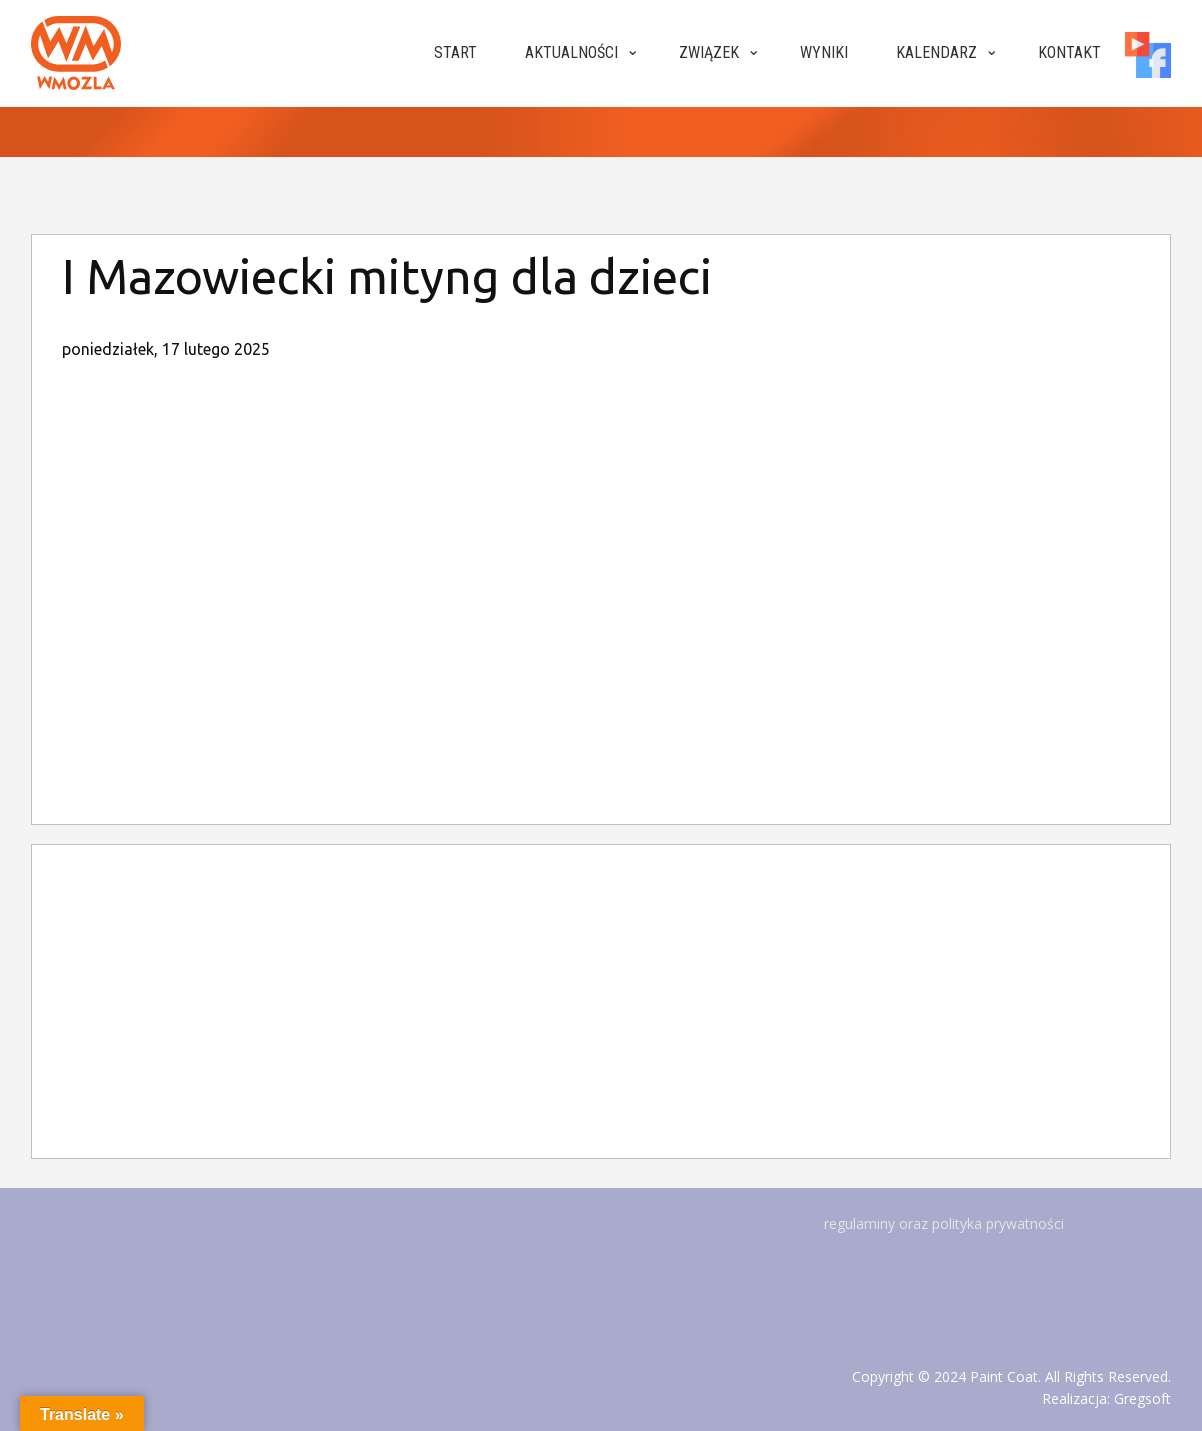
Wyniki (824, 52)
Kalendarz (936, 52)
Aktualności (571, 52)
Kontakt (1069, 52)
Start (455, 52)
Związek (709, 52)
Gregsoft (1142, 1398)
